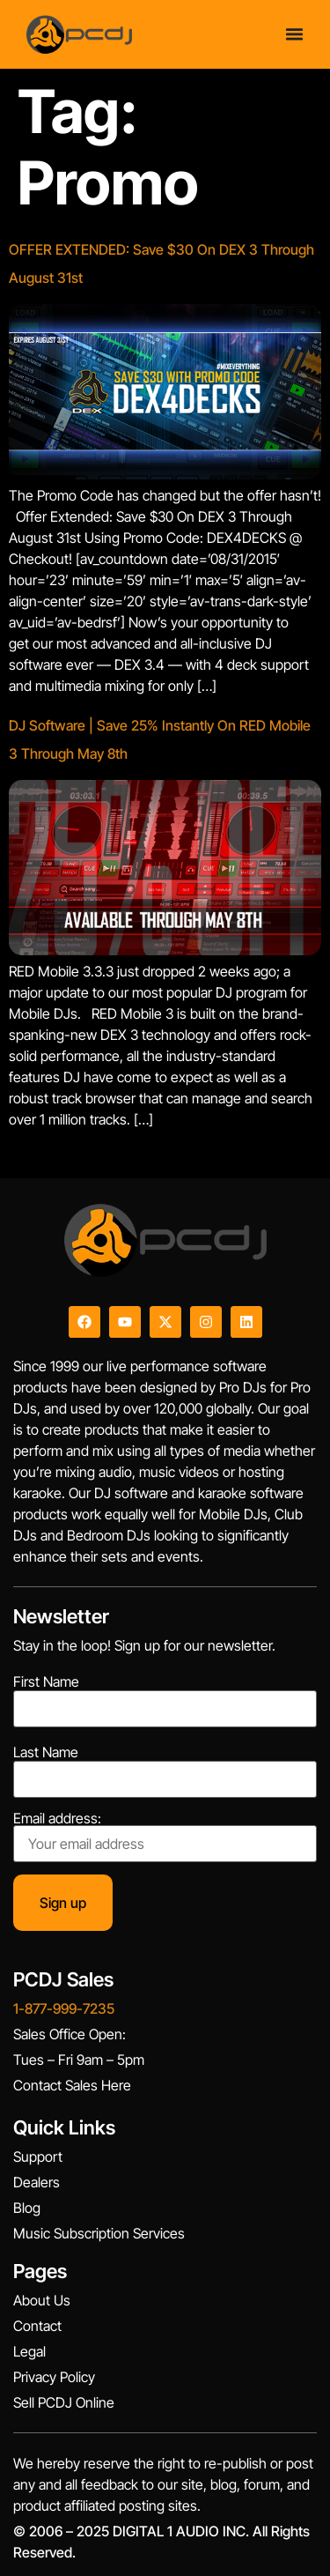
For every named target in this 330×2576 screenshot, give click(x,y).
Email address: (165, 1836)
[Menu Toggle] (294, 34)
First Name (46, 1681)
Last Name (45, 1752)
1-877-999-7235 (63, 2008)
